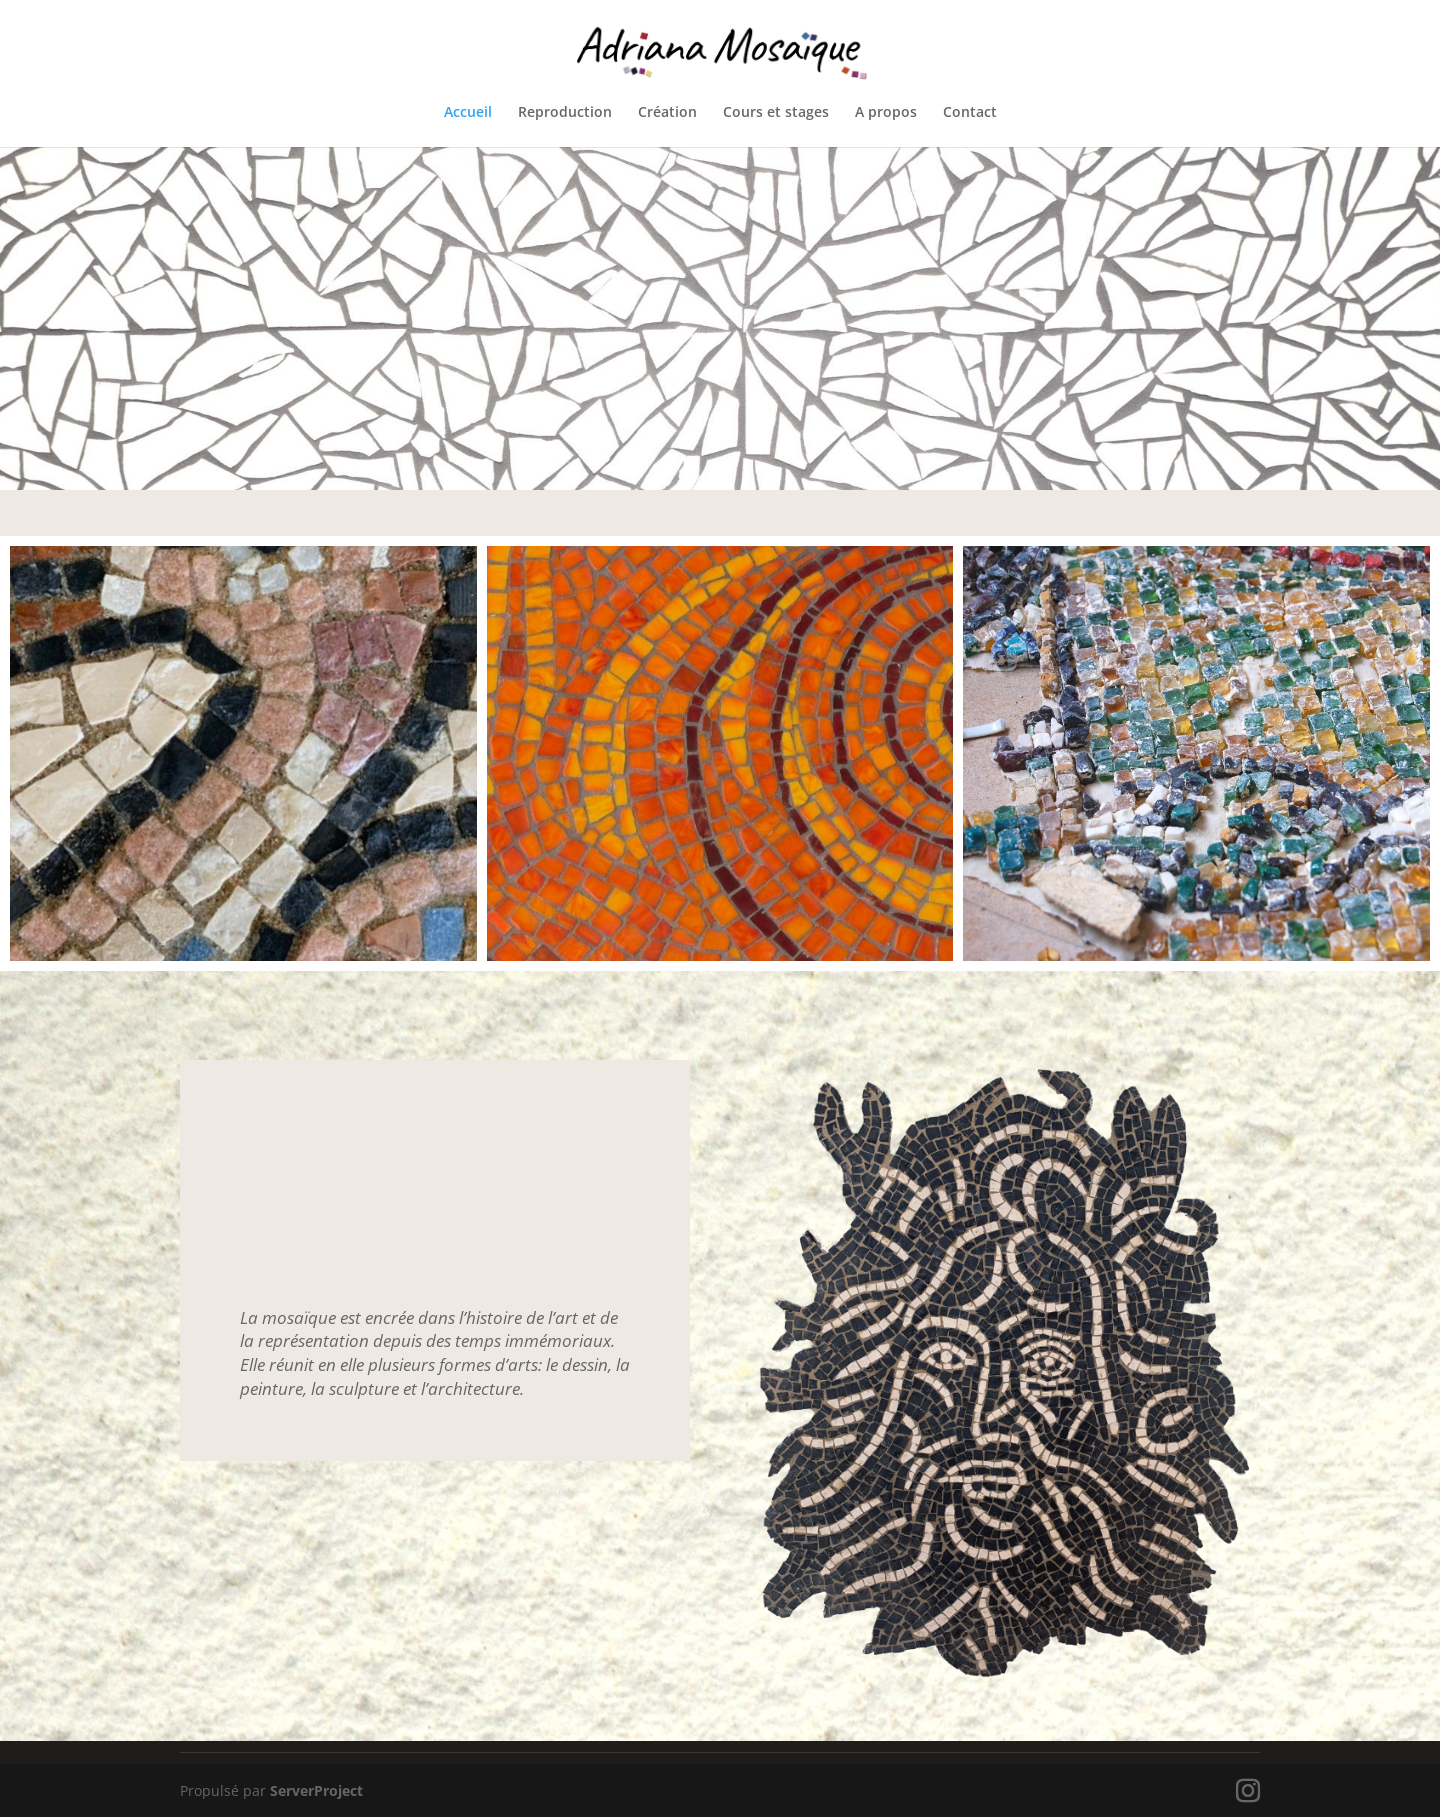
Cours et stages (776, 113)
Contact (970, 113)
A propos (886, 113)
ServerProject (316, 1790)
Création (667, 113)
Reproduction (565, 113)
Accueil (468, 113)
